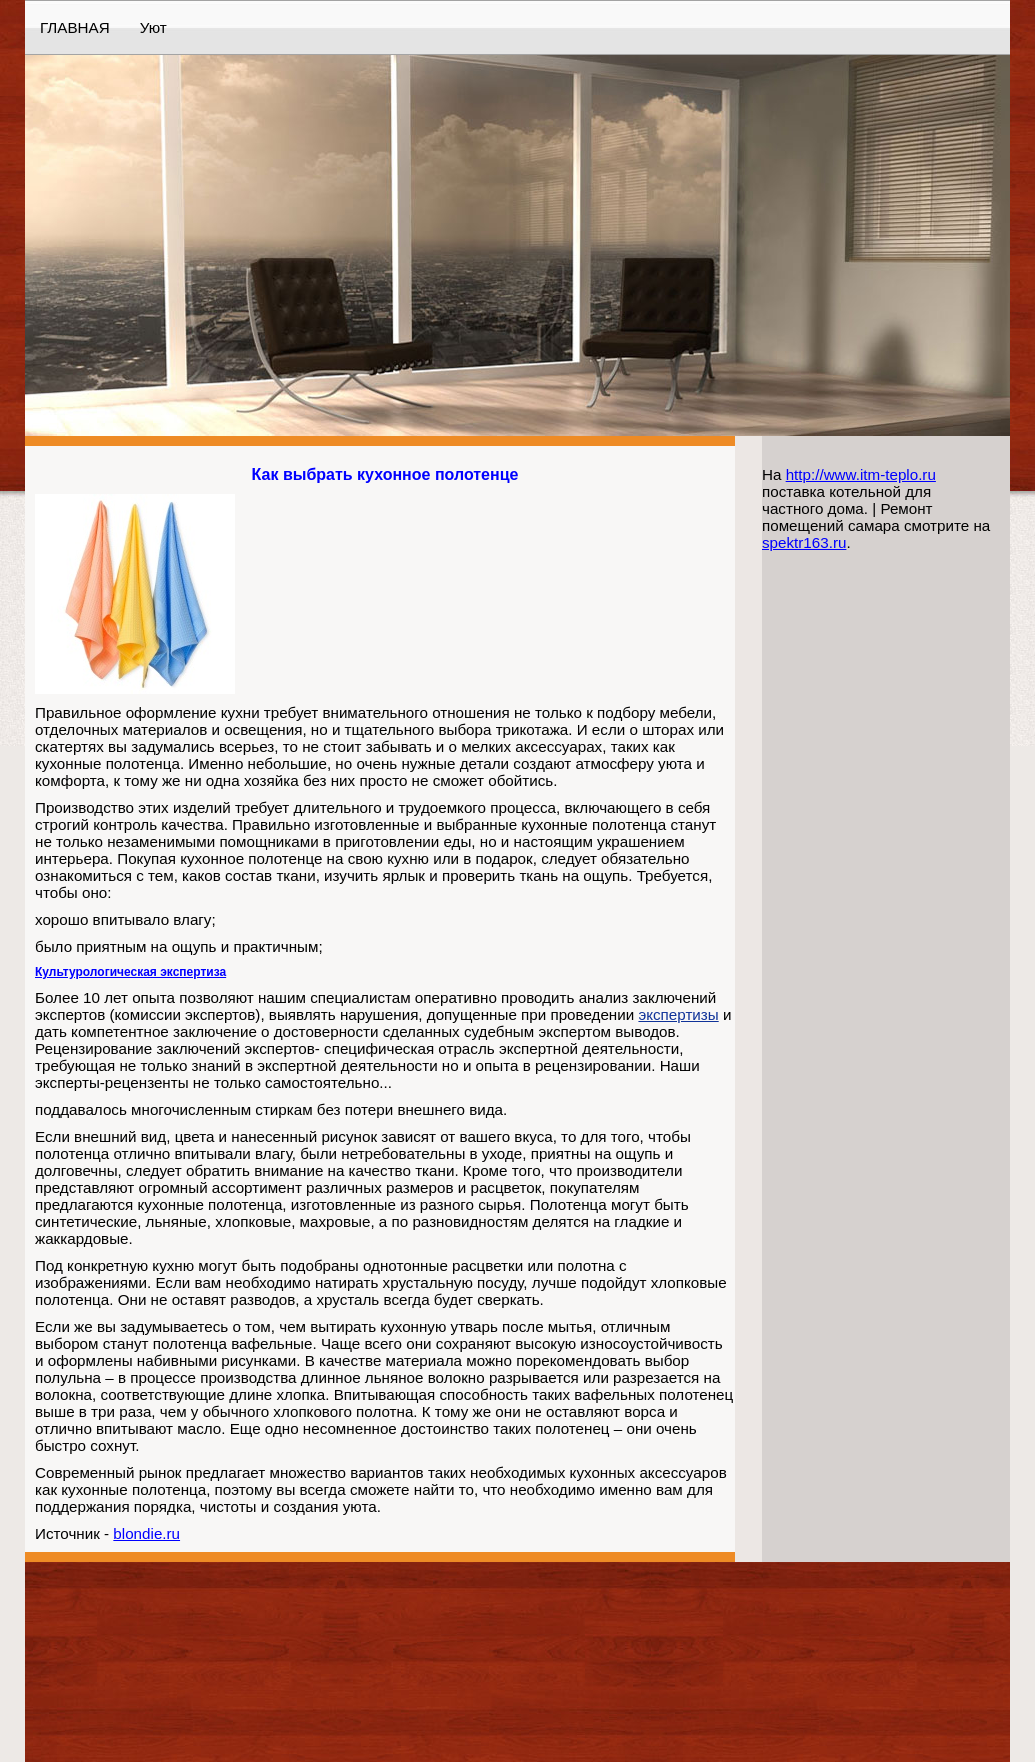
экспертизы (678, 1014)
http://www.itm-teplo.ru (861, 474)
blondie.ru (146, 1533)
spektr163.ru (804, 542)
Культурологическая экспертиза (130, 972)
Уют (153, 27)
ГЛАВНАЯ (75, 27)
